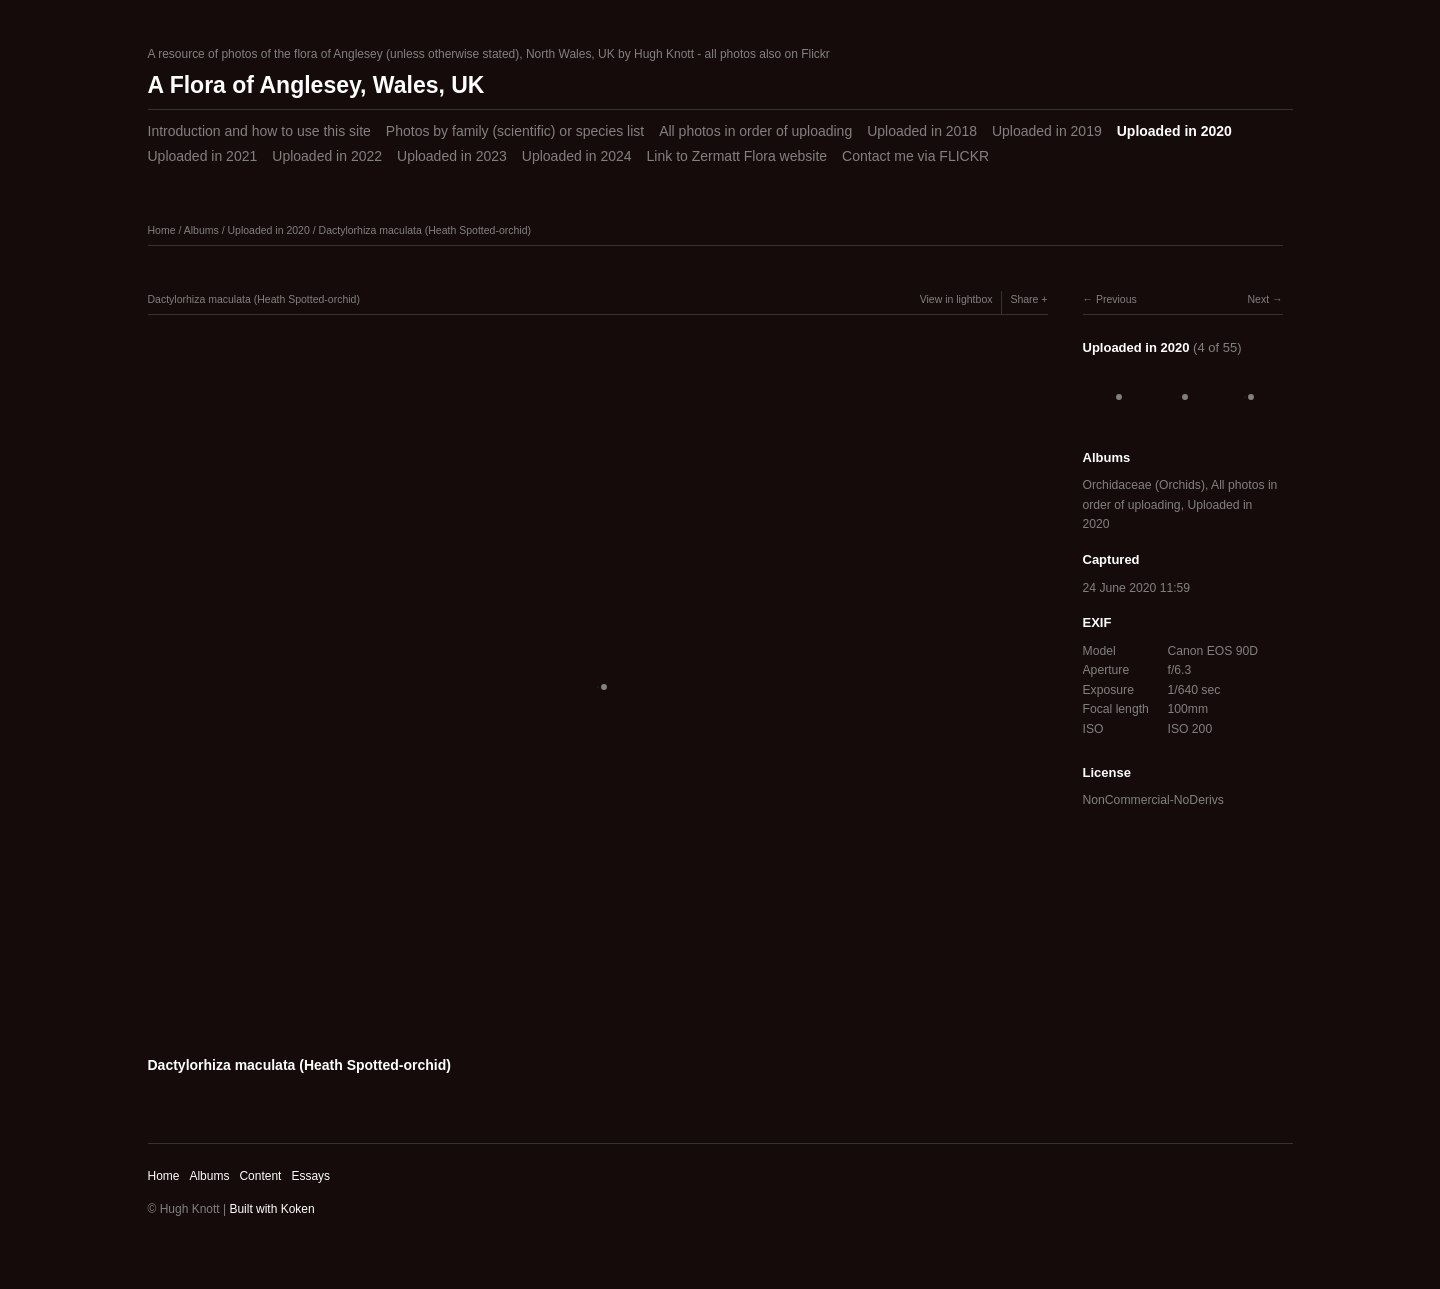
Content (260, 1176)
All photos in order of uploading (755, 131)
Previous (1116, 299)
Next (1258, 299)
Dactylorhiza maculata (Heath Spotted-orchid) (425, 230)
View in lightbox (956, 299)
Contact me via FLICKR (915, 156)
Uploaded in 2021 (203, 156)
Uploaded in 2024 (577, 156)
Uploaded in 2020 (1174, 131)
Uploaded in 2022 (327, 156)
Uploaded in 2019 (1047, 131)
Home (162, 230)
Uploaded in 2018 (922, 131)
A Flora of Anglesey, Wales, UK (316, 85)
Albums (201, 230)
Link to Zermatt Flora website (737, 156)
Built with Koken (271, 1209)
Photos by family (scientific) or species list (515, 131)
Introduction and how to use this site (259, 131)
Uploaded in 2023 (452, 156)
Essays (310, 1176)
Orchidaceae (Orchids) (1144, 485)
